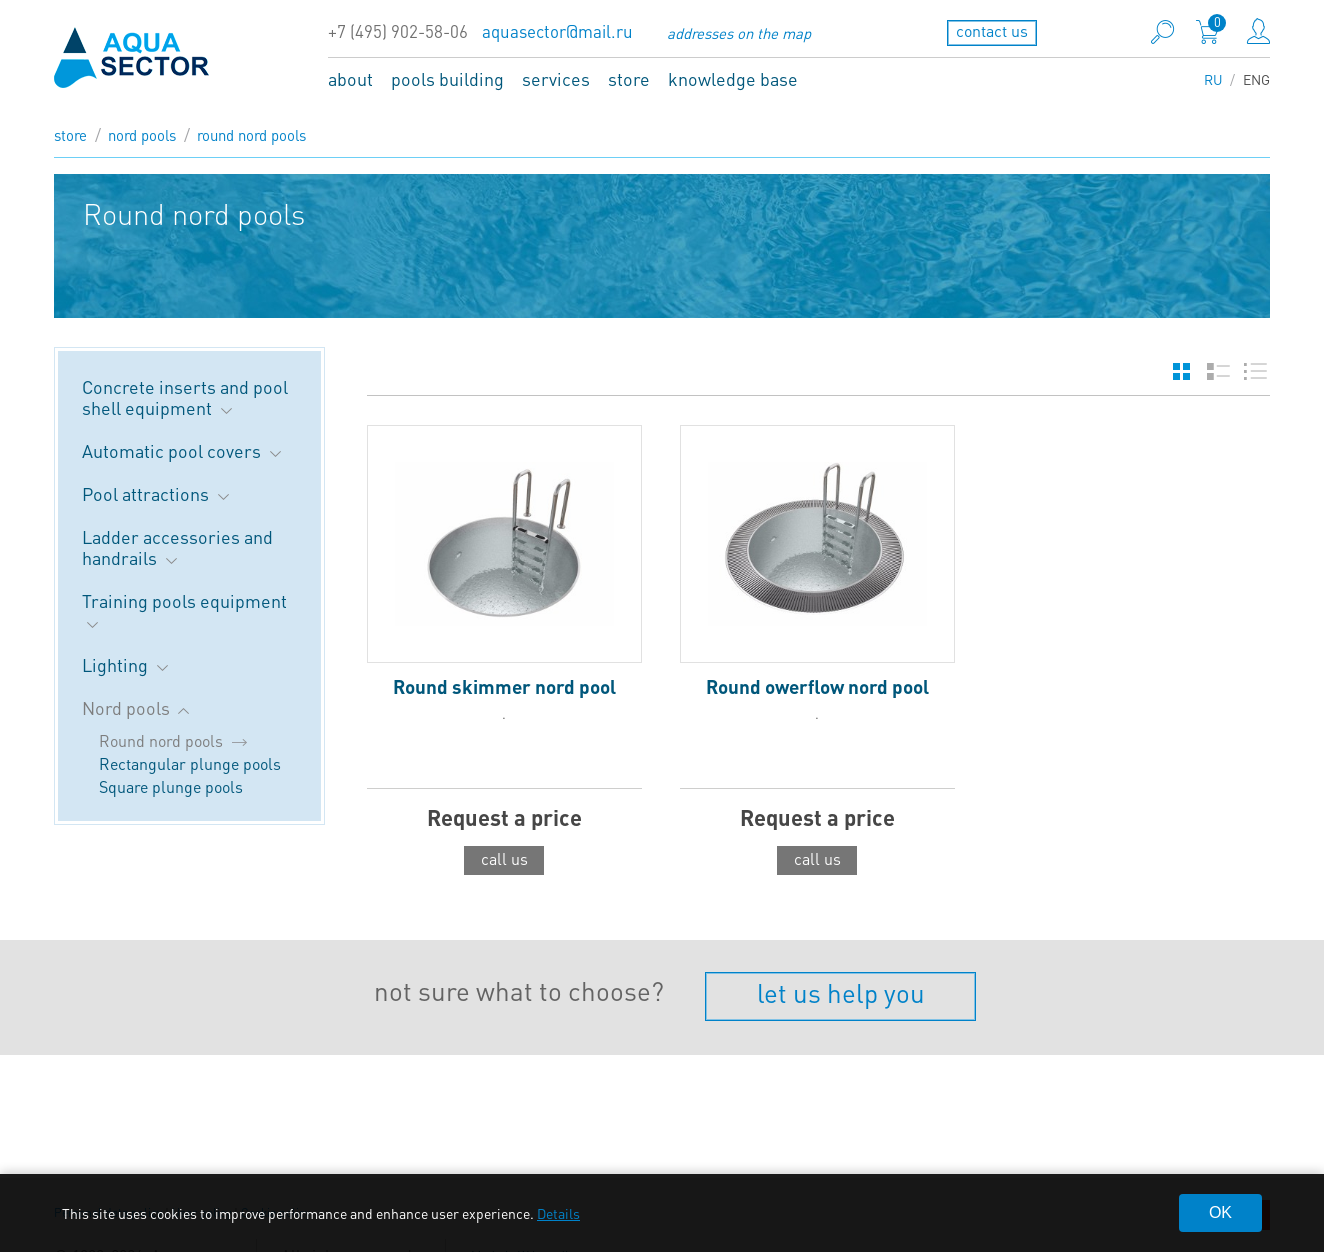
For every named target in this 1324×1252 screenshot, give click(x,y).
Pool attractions (157, 493)
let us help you (841, 992)
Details (558, 1213)
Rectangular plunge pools (190, 763)
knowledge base (733, 78)
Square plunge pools (171, 786)
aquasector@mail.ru (557, 31)
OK (1220, 1212)
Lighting (127, 664)
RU (1213, 79)
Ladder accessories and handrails (177, 547)
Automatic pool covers (183, 450)
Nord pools (142, 135)
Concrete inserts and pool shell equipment (185, 397)
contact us (992, 30)
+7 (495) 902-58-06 (398, 31)
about (350, 78)
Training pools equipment (184, 611)
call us (504, 858)
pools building (447, 78)
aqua (132, 57)
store (629, 78)
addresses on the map (739, 33)
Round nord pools (251, 135)
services (556, 78)
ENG (1256, 79)
